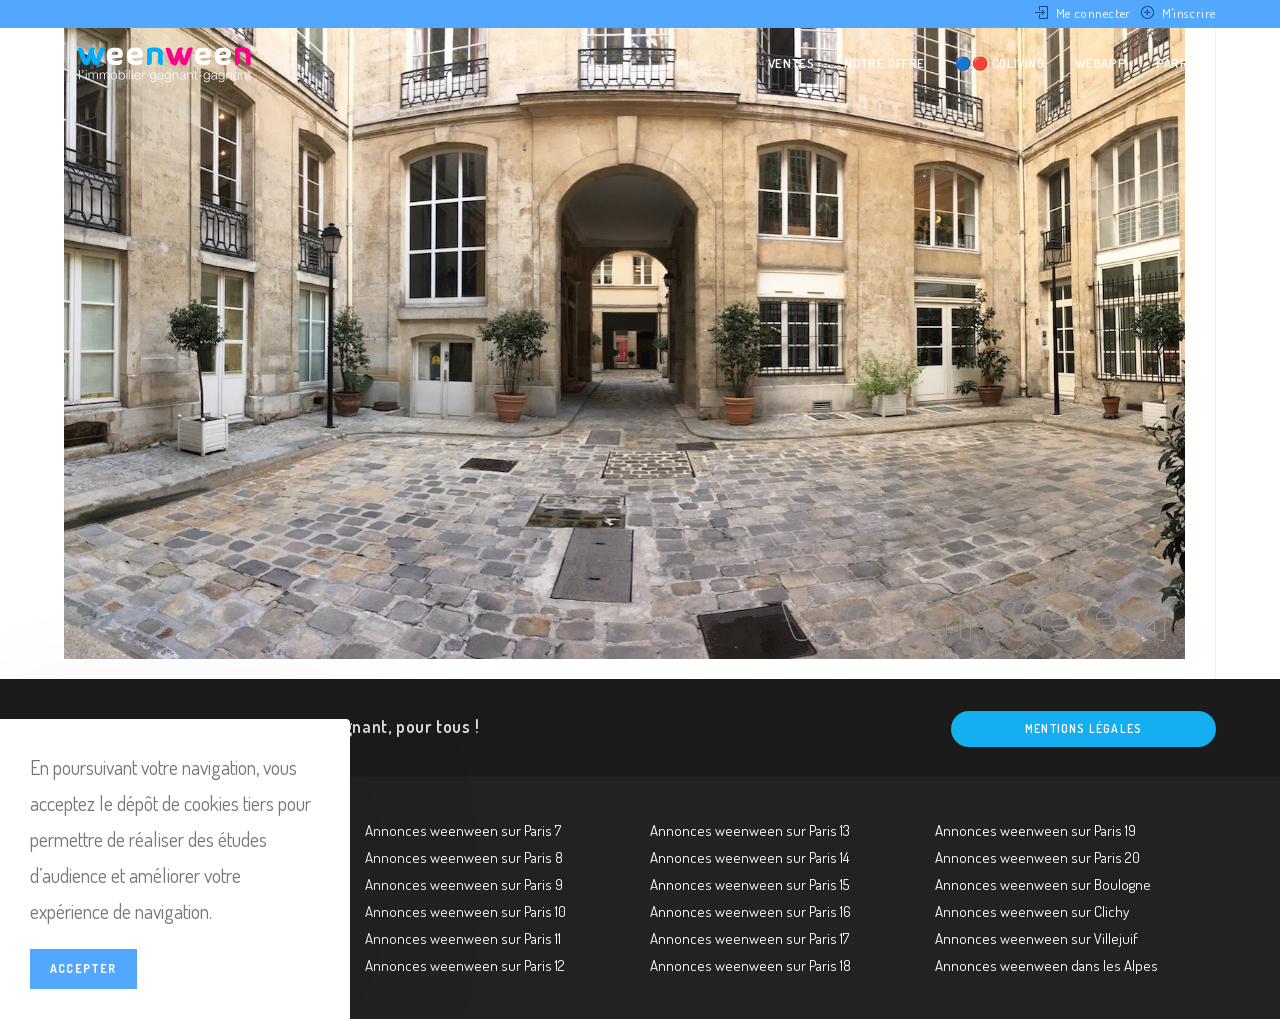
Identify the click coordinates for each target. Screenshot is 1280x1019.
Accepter (83, 968)
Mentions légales (1083, 728)
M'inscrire (1189, 13)
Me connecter (1093, 13)
